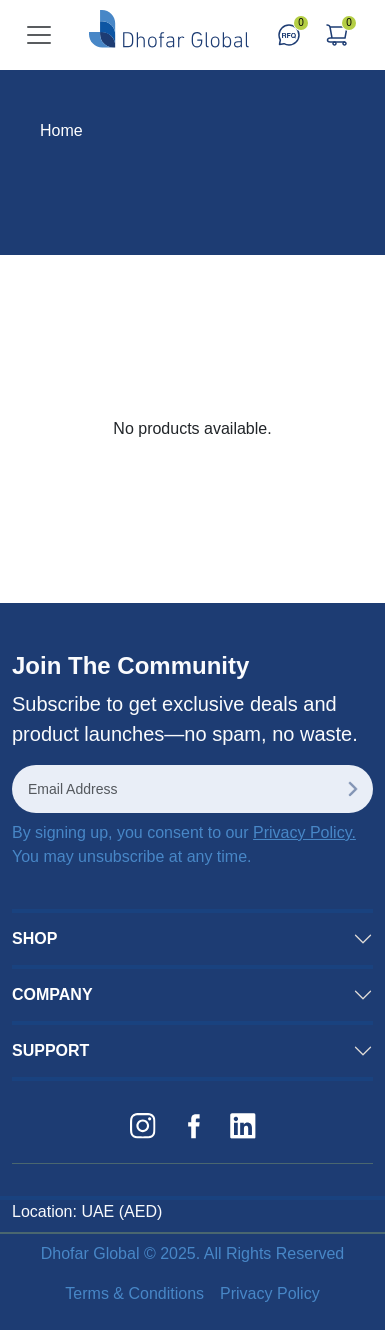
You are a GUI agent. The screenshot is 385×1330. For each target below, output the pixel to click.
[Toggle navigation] (39, 35)
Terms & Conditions (134, 1293)
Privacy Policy (270, 1293)
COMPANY (52, 994)
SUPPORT (50, 1050)
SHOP (34, 938)
